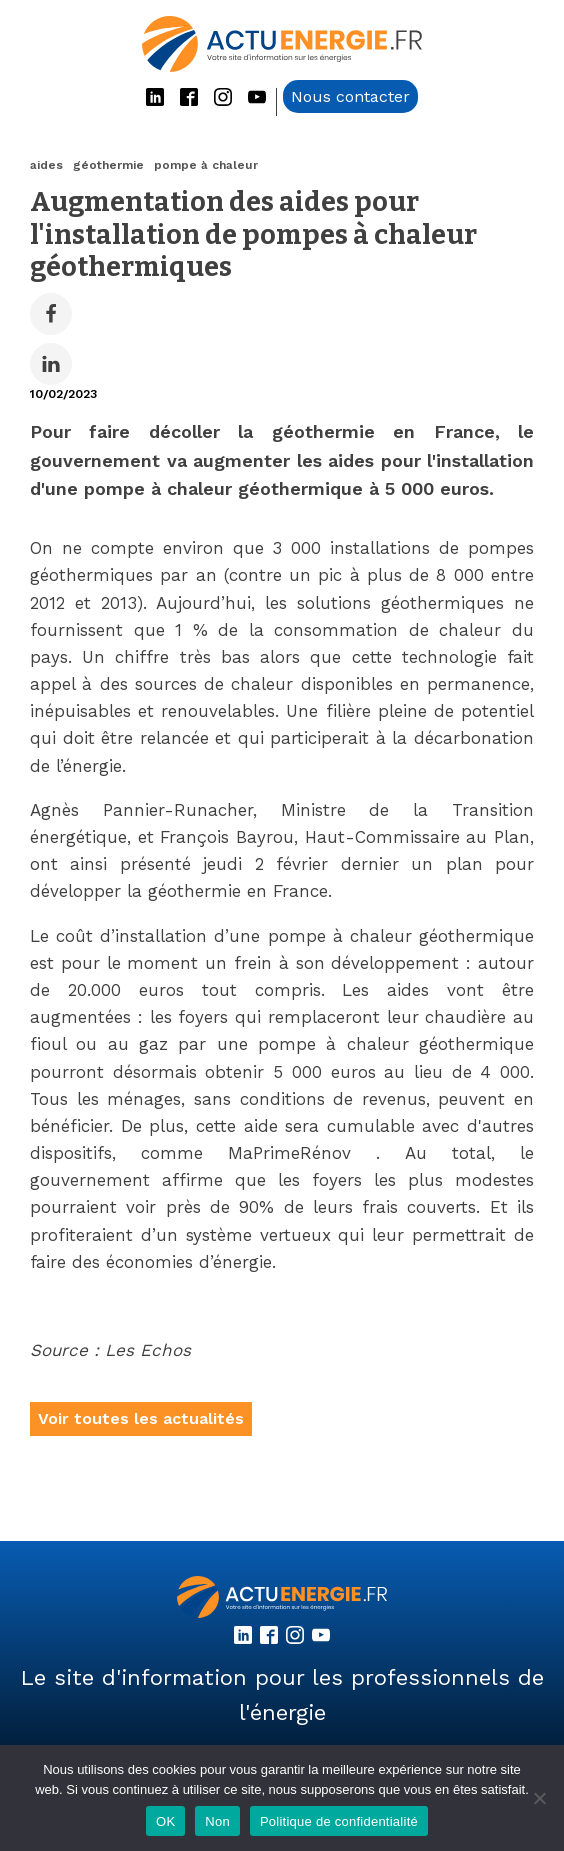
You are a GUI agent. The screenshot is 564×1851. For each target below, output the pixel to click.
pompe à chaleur (206, 165)
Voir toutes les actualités (141, 1418)
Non (217, 1821)
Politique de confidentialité (339, 1821)
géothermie (108, 165)
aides (46, 165)
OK (165, 1821)
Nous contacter (350, 96)
